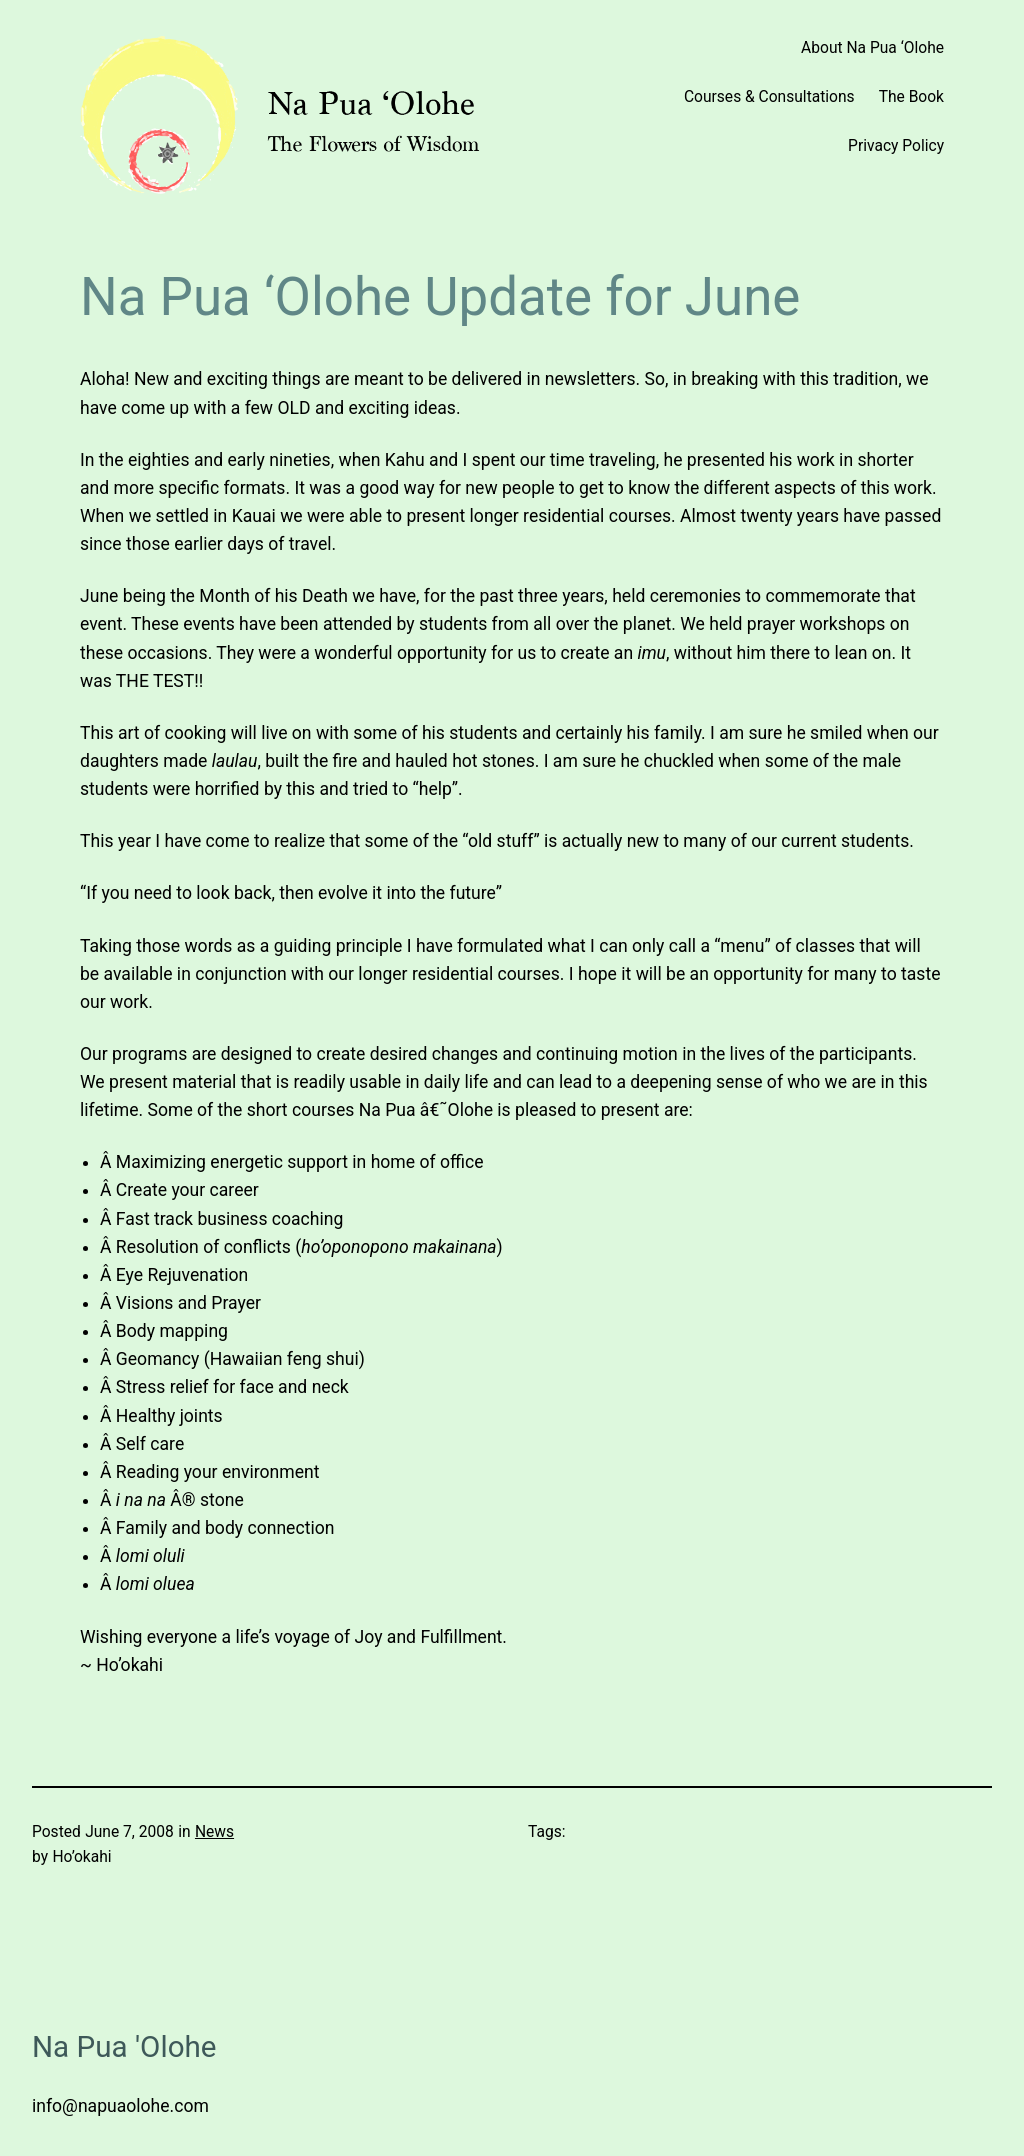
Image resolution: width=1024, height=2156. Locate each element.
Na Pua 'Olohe (124, 2047)
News (214, 1832)
